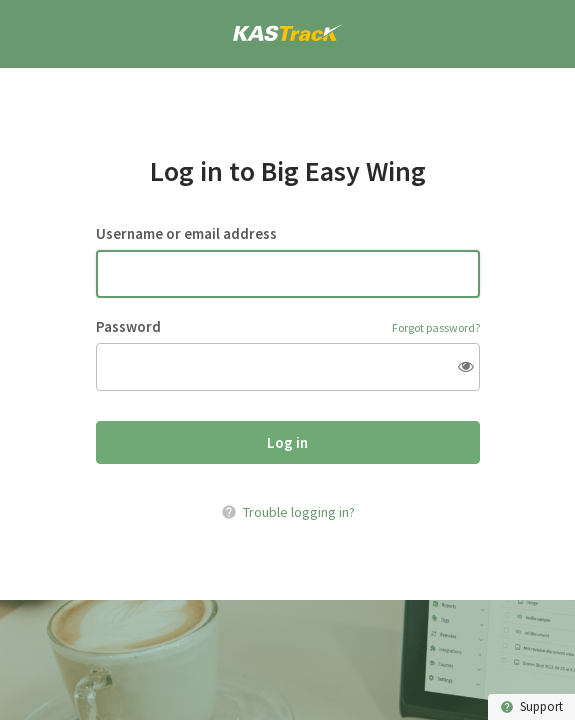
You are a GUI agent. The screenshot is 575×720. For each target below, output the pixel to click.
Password (128, 327)
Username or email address (186, 234)
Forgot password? (436, 327)
